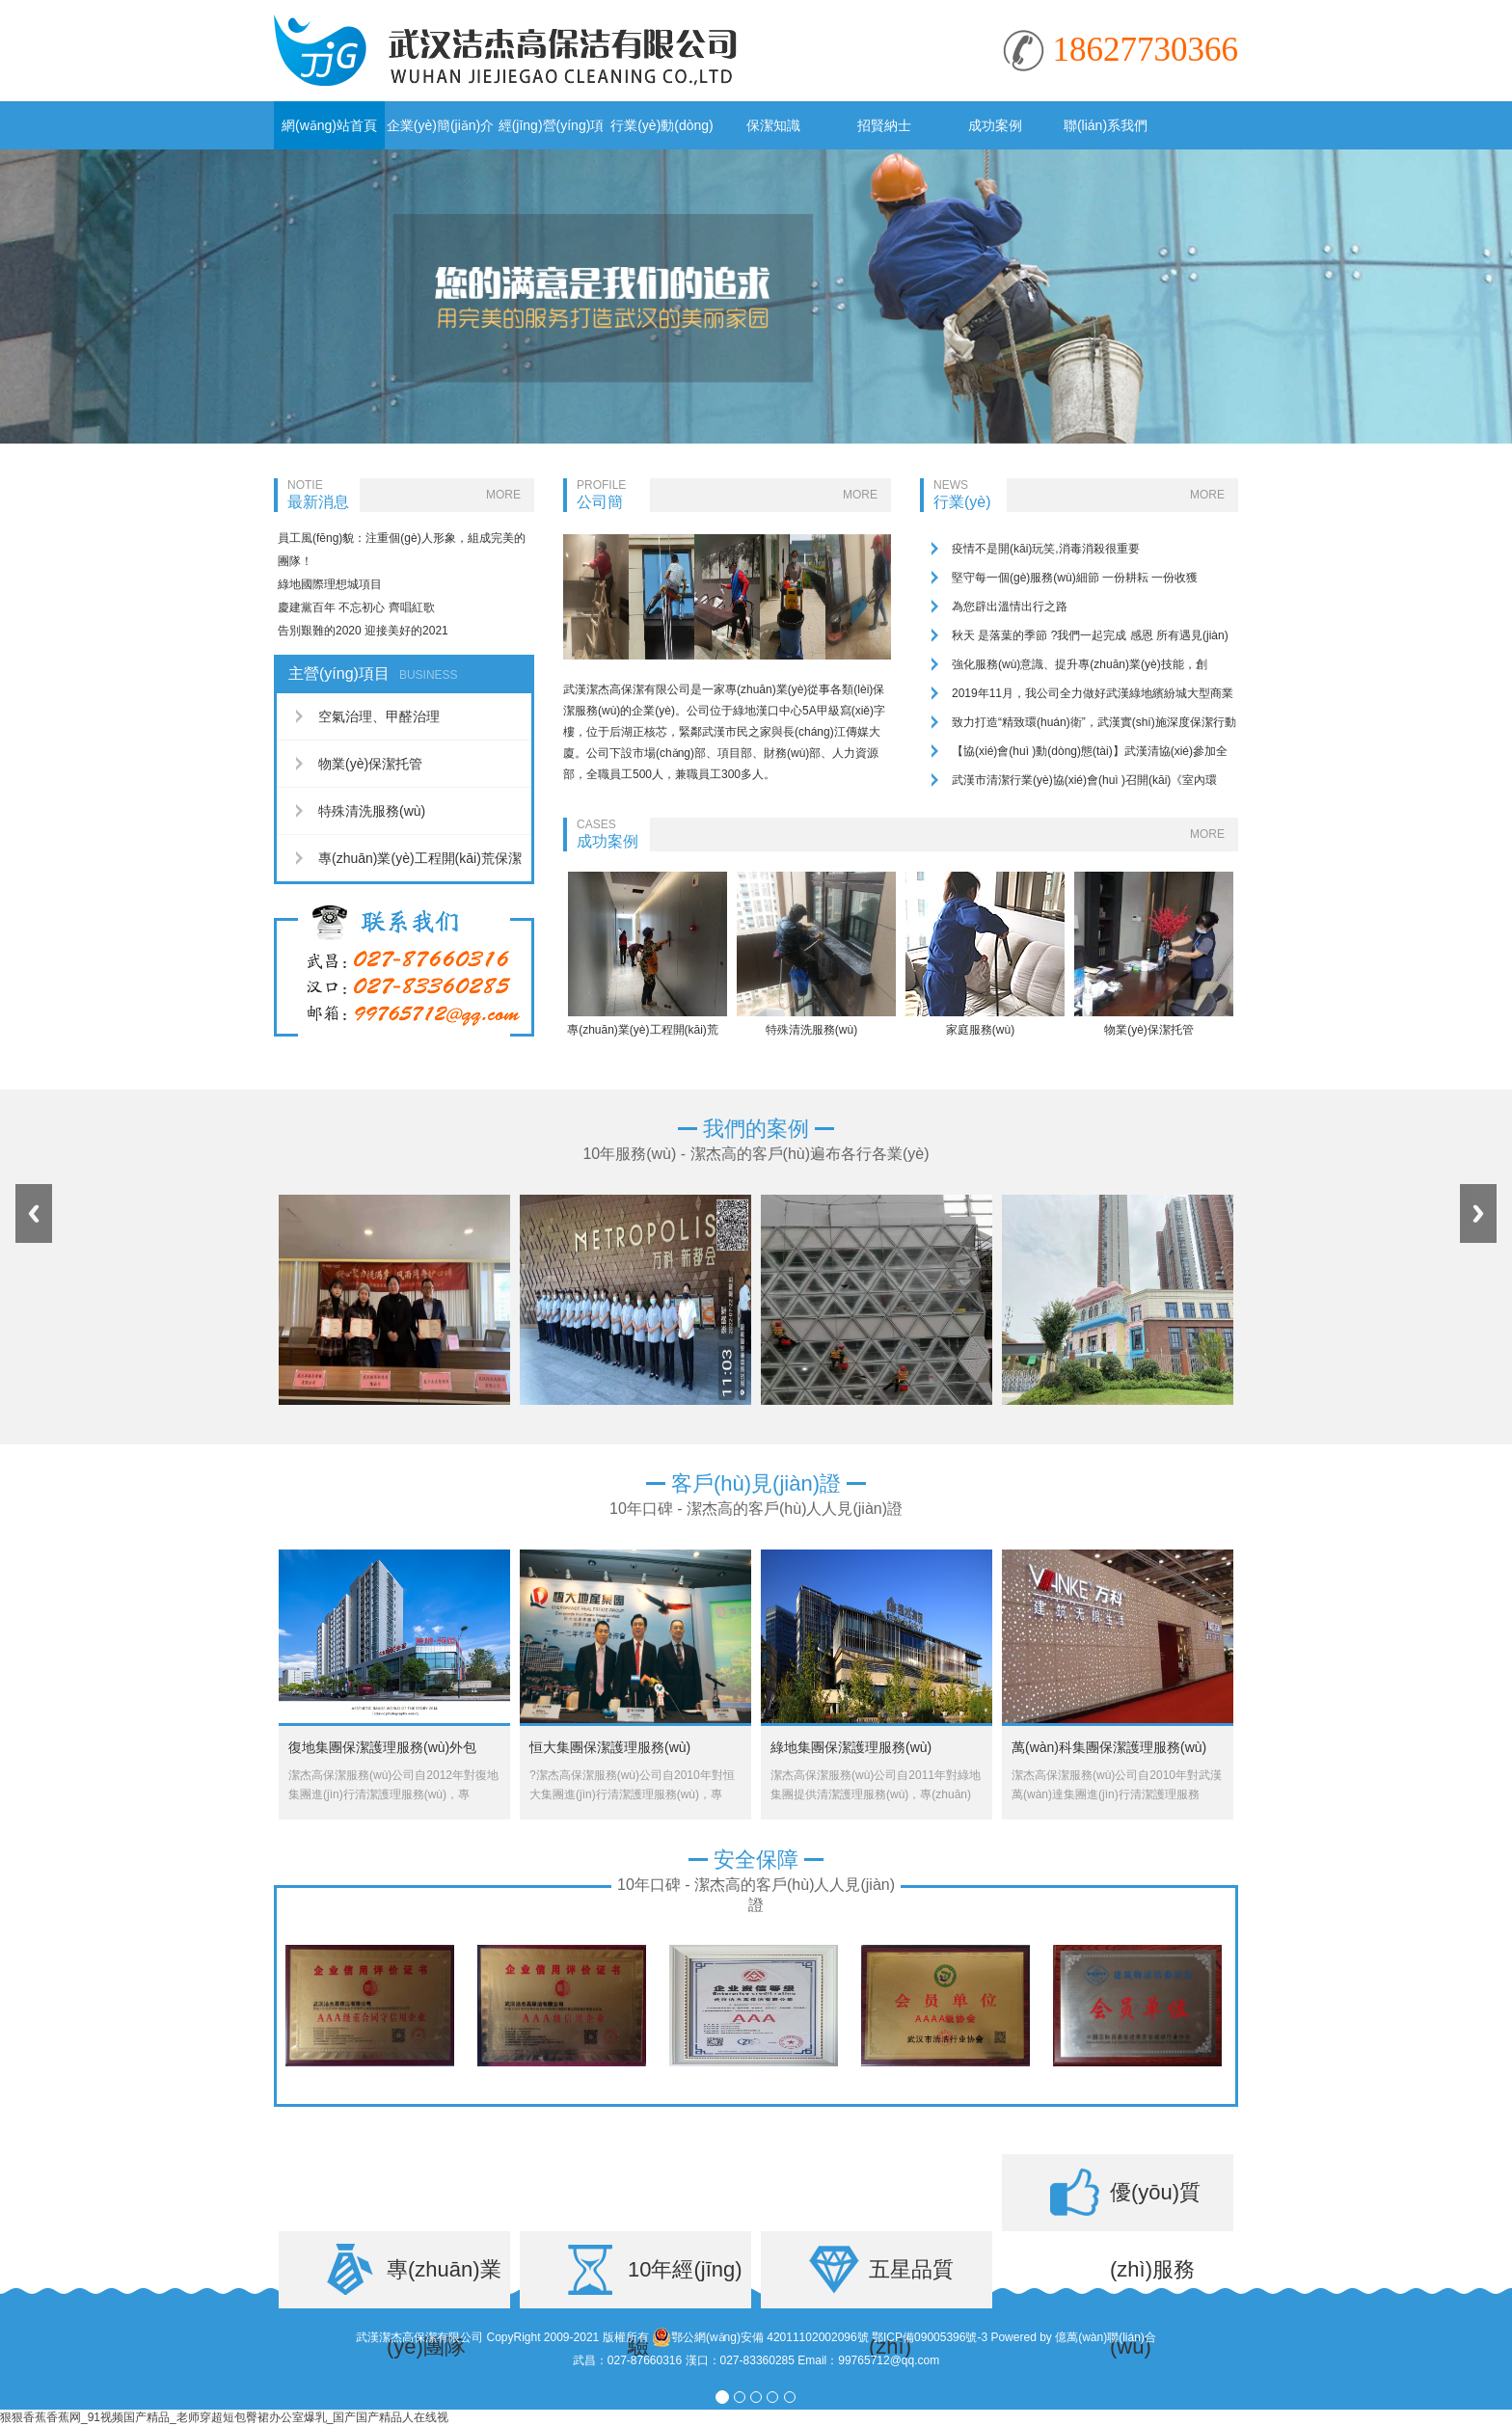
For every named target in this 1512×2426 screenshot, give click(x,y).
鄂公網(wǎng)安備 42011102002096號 (760, 2337)
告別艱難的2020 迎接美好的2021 (363, 630)
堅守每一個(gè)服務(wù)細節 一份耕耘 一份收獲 (1075, 577)
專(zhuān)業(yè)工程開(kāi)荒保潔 (420, 858)
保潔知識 (773, 125)
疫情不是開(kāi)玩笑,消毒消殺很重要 (1046, 548)
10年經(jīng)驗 (685, 2282)
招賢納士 (884, 125)
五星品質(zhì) (911, 2282)
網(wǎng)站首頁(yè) (329, 133)
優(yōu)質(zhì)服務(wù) (1155, 2205)
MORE (503, 494)
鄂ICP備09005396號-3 (929, 2337)
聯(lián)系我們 (1106, 125)
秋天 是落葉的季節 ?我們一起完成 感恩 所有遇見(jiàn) (1090, 635)
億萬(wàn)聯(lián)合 (1105, 2337)
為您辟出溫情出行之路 (1009, 606)
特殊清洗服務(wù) (371, 811)
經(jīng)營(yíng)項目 (552, 133)
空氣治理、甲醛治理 (379, 716)
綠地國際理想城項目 (330, 584)
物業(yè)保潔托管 (370, 763)
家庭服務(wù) (980, 1030)
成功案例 (995, 125)
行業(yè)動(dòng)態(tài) (662, 133)
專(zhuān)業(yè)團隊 (444, 2282)
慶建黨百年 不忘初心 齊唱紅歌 (356, 607)
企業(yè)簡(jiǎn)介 (440, 125)
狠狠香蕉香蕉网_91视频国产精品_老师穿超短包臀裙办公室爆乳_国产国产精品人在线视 (224, 2417)
